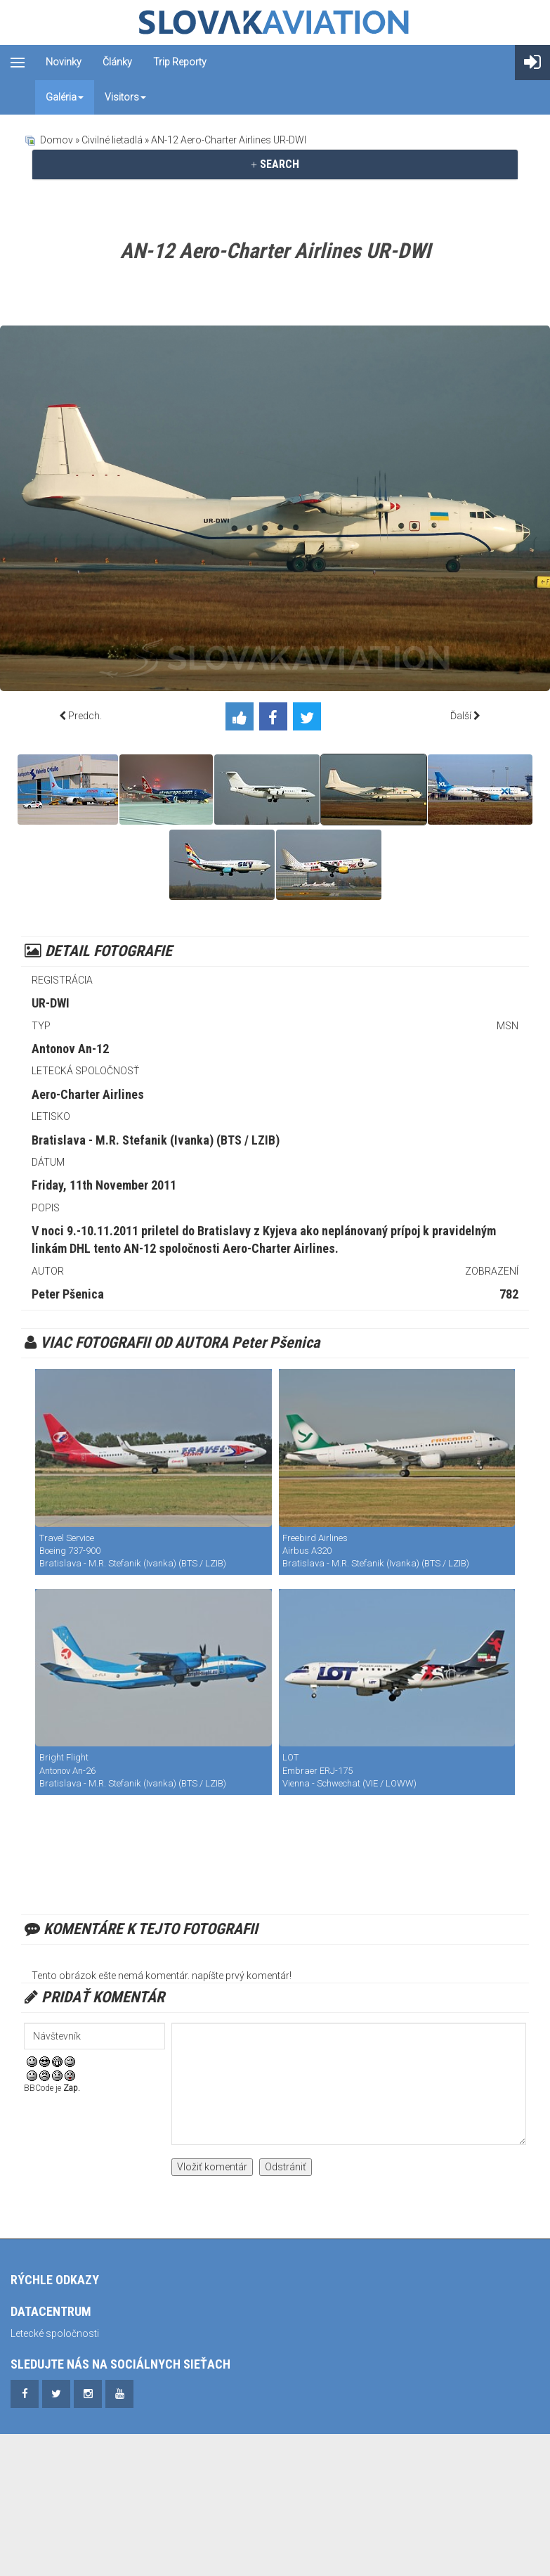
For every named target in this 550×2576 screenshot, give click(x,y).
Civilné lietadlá (112, 140)
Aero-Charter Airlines (88, 1094)
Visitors (125, 97)
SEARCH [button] (275, 164)
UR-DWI (51, 1003)
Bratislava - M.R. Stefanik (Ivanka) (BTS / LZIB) (156, 1140)
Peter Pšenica (68, 1294)
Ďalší (460, 715)
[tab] (275, 164)
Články (117, 61)
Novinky (63, 61)
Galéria (65, 97)
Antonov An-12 (70, 1048)
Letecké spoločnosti (55, 2333)
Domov (56, 140)
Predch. (85, 715)
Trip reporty (180, 61)
